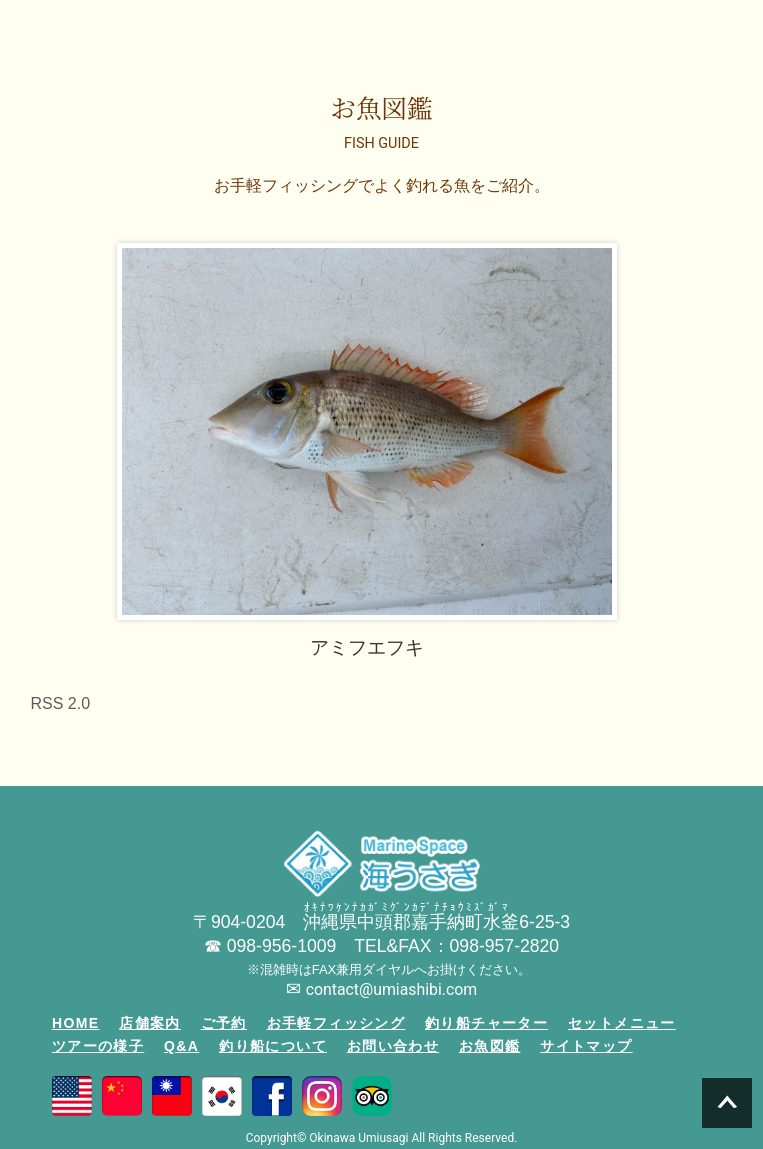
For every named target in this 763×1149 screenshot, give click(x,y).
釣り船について (273, 1046)
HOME (76, 1023)
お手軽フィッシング (336, 1023)
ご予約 (224, 1023)
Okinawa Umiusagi (358, 1138)
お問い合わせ (393, 1046)
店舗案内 (150, 1023)
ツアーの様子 (98, 1046)
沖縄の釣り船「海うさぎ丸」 (82, 30)
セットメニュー (622, 1023)
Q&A (181, 1046)
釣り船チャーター (486, 1023)
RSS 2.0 (61, 703)
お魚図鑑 (490, 1046)
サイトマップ (586, 1046)
